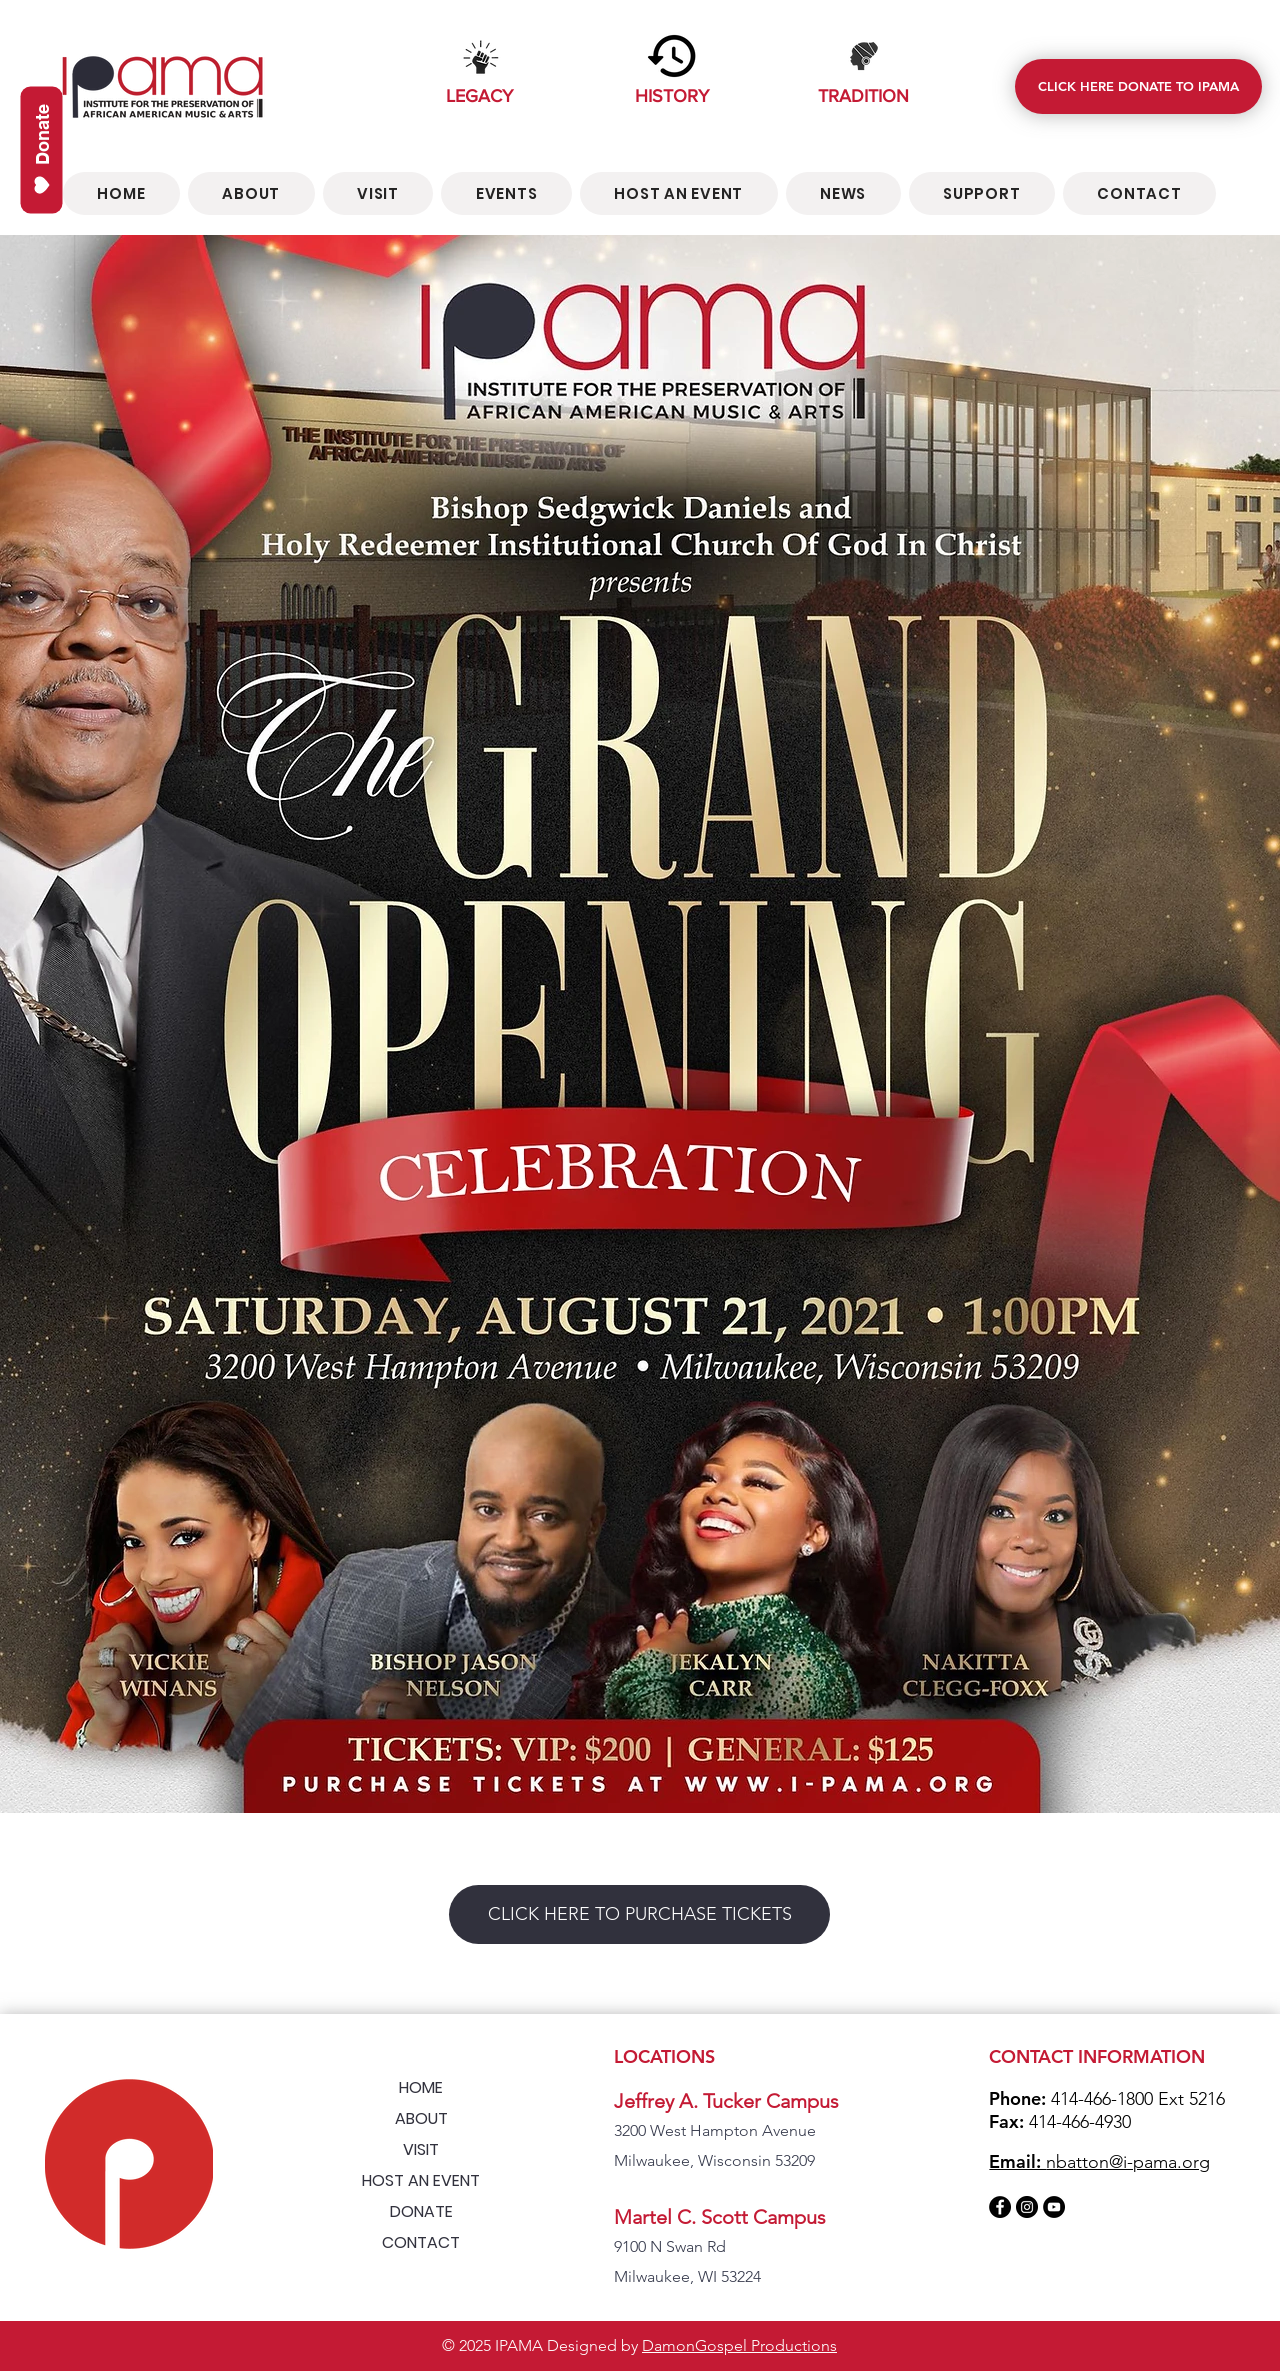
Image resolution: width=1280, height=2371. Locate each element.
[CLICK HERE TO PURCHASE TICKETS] (639, 1914)
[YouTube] (1054, 2207)
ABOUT (421, 2118)
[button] (506, 193)
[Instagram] (1027, 2207)
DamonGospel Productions (739, 2345)
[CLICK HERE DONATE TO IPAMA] (1138, 86)
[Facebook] (1000, 2207)
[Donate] (42, 150)
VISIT (421, 2149)
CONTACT (421, 2242)
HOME (421, 2087)
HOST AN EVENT (421, 2180)
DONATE (421, 2211)
